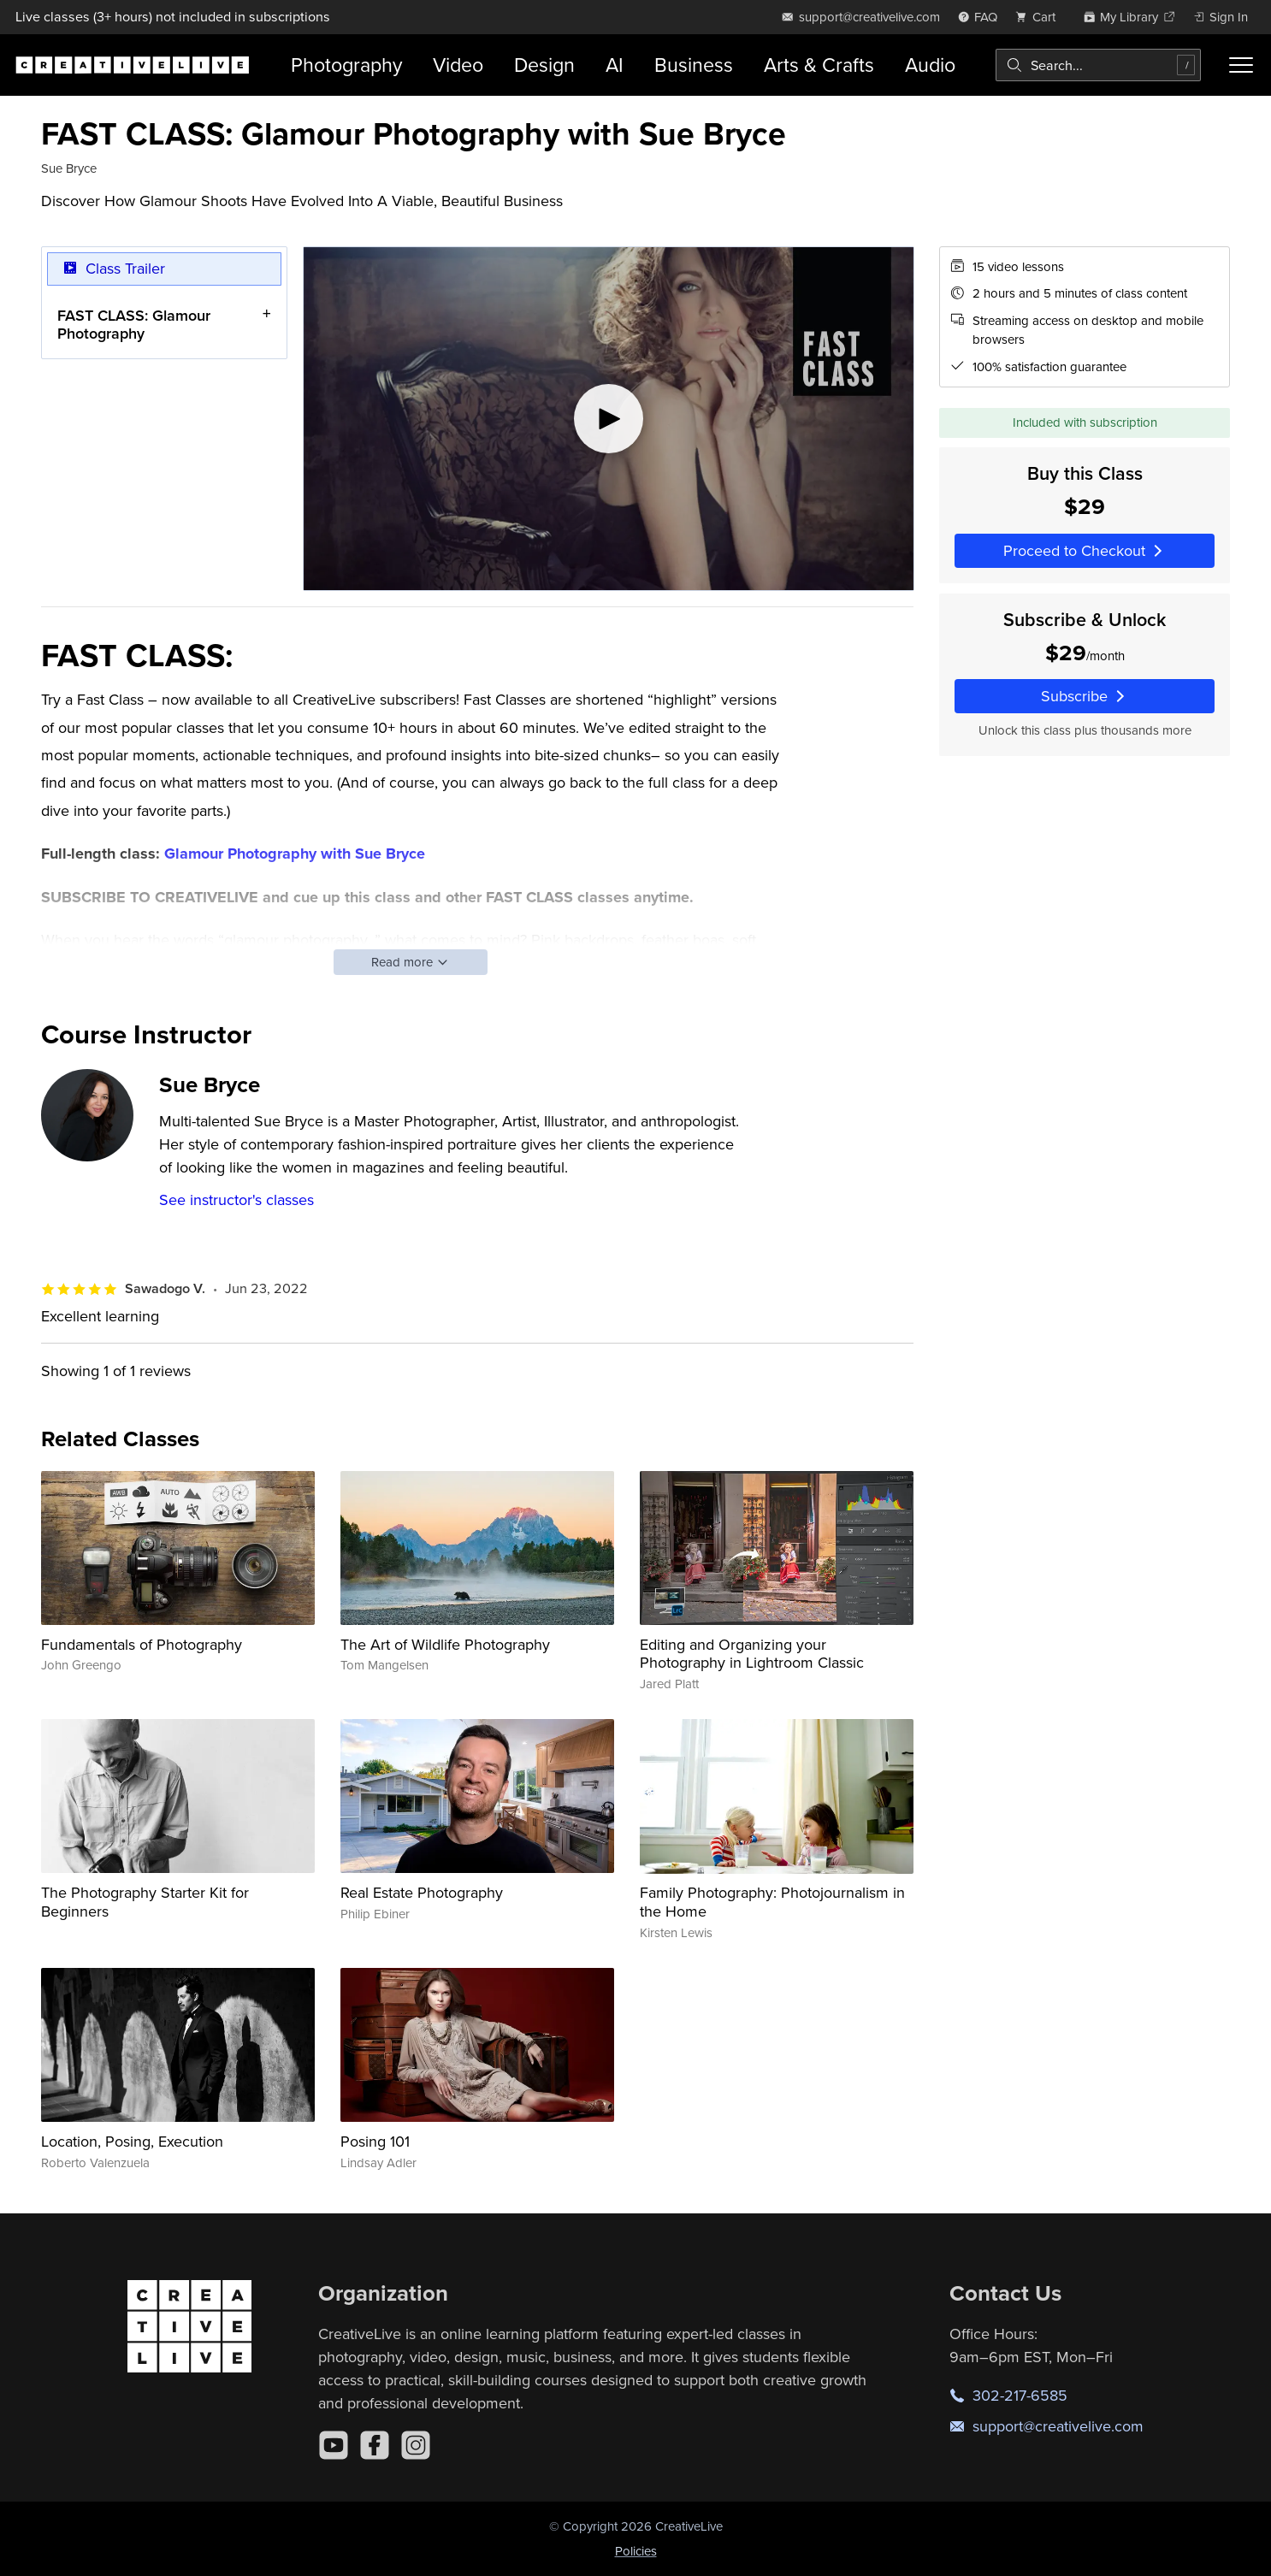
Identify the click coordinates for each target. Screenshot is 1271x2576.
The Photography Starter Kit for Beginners (145, 1902)
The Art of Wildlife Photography (445, 1644)
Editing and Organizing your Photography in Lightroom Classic (752, 1654)
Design (544, 64)
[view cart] (1040, 16)
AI (615, 64)
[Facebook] (374, 2445)
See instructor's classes (236, 1199)
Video (458, 64)
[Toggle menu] (1241, 65)
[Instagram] (415, 2445)
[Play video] (608, 418)
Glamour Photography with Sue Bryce (294, 853)
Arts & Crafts (819, 64)
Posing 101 (375, 2141)
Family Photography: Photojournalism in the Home (772, 1902)
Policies (636, 2551)
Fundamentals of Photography (141, 1644)
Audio (930, 64)
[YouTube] (333, 2445)
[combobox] (1098, 65)
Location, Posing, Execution (132, 2141)
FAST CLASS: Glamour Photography (133, 324)
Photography (346, 64)
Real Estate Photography (421, 1892)
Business (693, 64)
